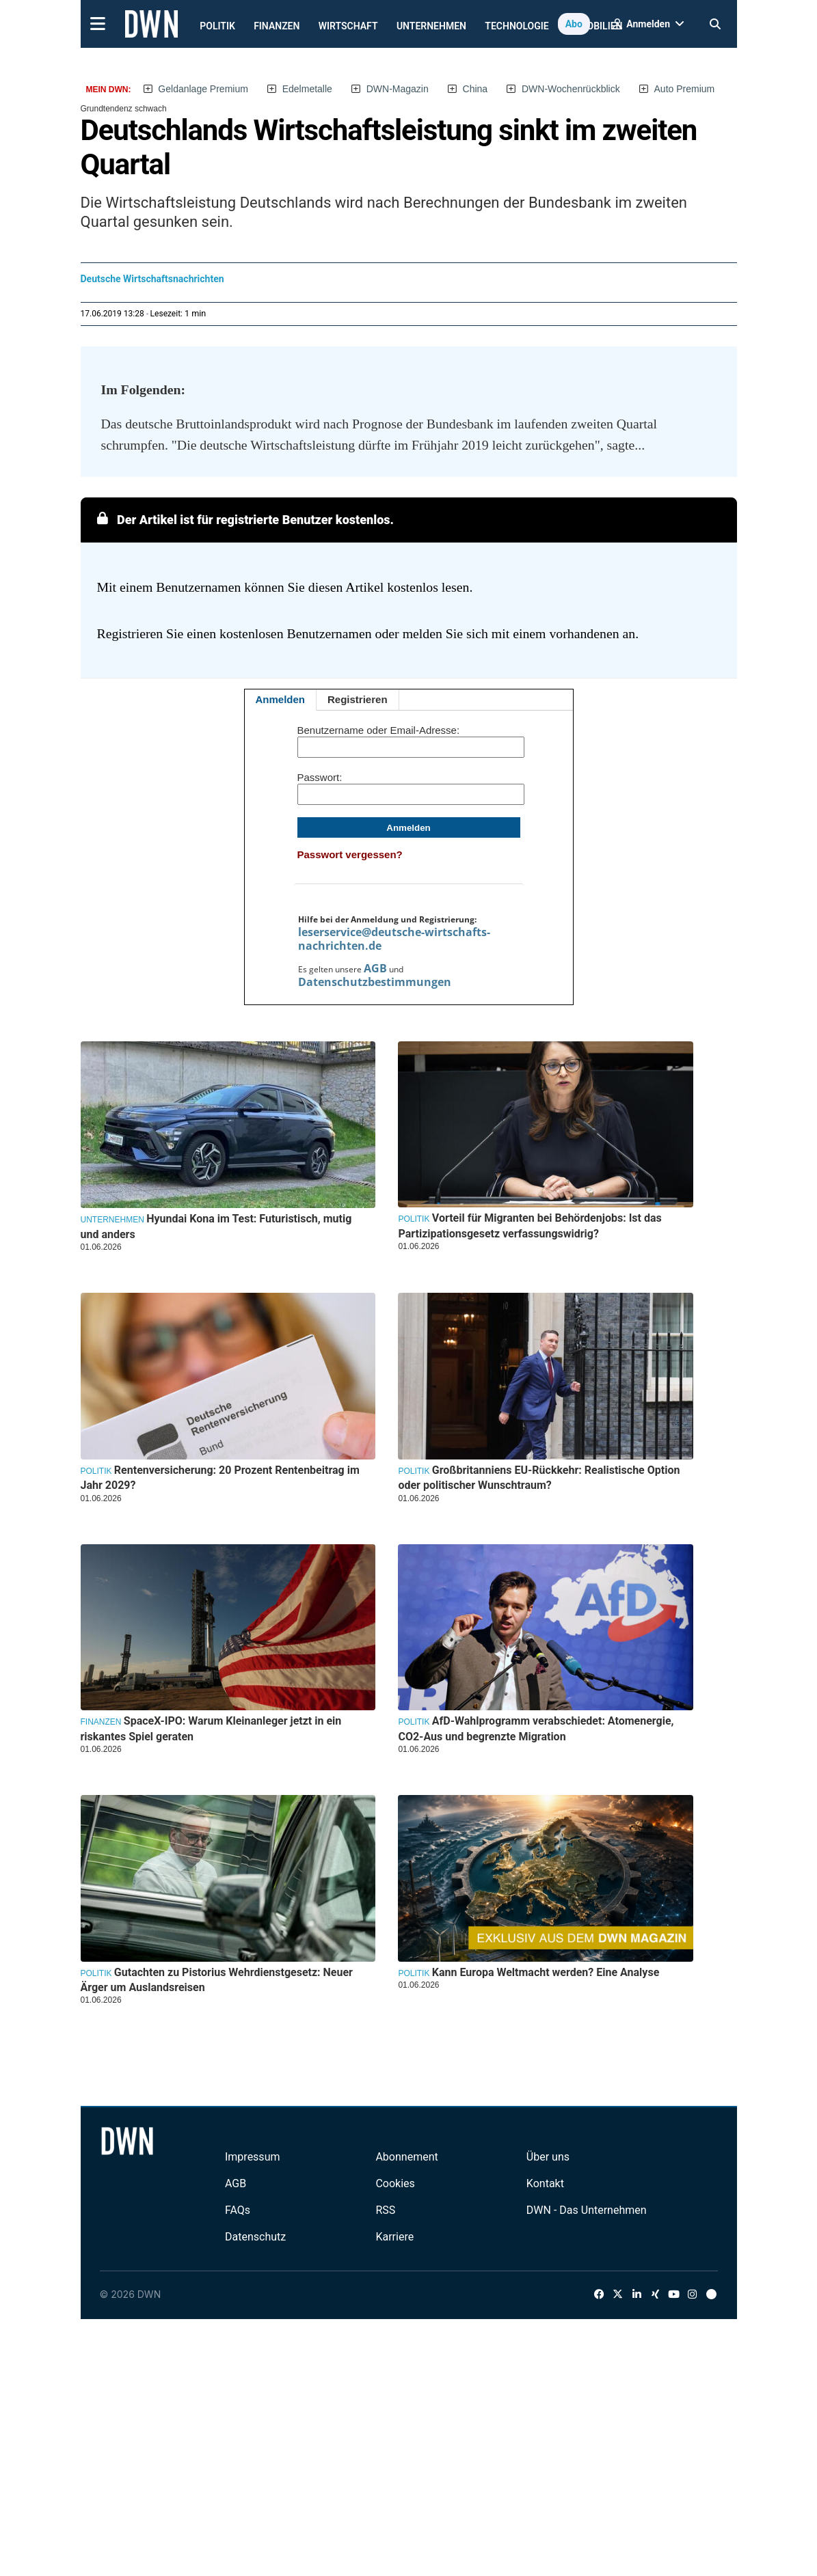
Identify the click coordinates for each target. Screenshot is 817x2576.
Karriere (394, 2236)
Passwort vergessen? (350, 854)
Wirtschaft (348, 25)
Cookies (394, 2183)
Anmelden (281, 699)
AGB (375, 968)
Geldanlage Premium (203, 88)
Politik (217, 25)
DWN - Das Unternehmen (586, 2210)
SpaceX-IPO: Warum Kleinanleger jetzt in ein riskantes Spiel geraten (211, 1728)
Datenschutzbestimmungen (374, 981)
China (475, 88)
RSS (385, 2210)
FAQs (237, 2210)
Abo (573, 23)
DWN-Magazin (397, 88)
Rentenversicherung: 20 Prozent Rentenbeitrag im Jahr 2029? (220, 1478)
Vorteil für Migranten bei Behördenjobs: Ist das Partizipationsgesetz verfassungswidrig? (529, 1225)
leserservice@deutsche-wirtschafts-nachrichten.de (394, 938)
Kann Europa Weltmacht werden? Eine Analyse (545, 1972)
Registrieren (357, 699)
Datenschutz (255, 2236)
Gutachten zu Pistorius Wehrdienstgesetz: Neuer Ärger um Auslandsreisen (217, 1980)
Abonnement (406, 2156)
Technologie (516, 25)
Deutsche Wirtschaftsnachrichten (152, 278)
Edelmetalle (307, 88)
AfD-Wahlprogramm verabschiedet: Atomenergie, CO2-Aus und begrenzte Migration (535, 1728)
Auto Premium (684, 88)
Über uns (548, 2156)
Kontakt (545, 2183)
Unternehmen (431, 25)
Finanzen (276, 25)
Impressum (252, 2156)
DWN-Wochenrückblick (571, 88)
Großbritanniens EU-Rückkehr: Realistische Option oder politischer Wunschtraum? (539, 1478)
